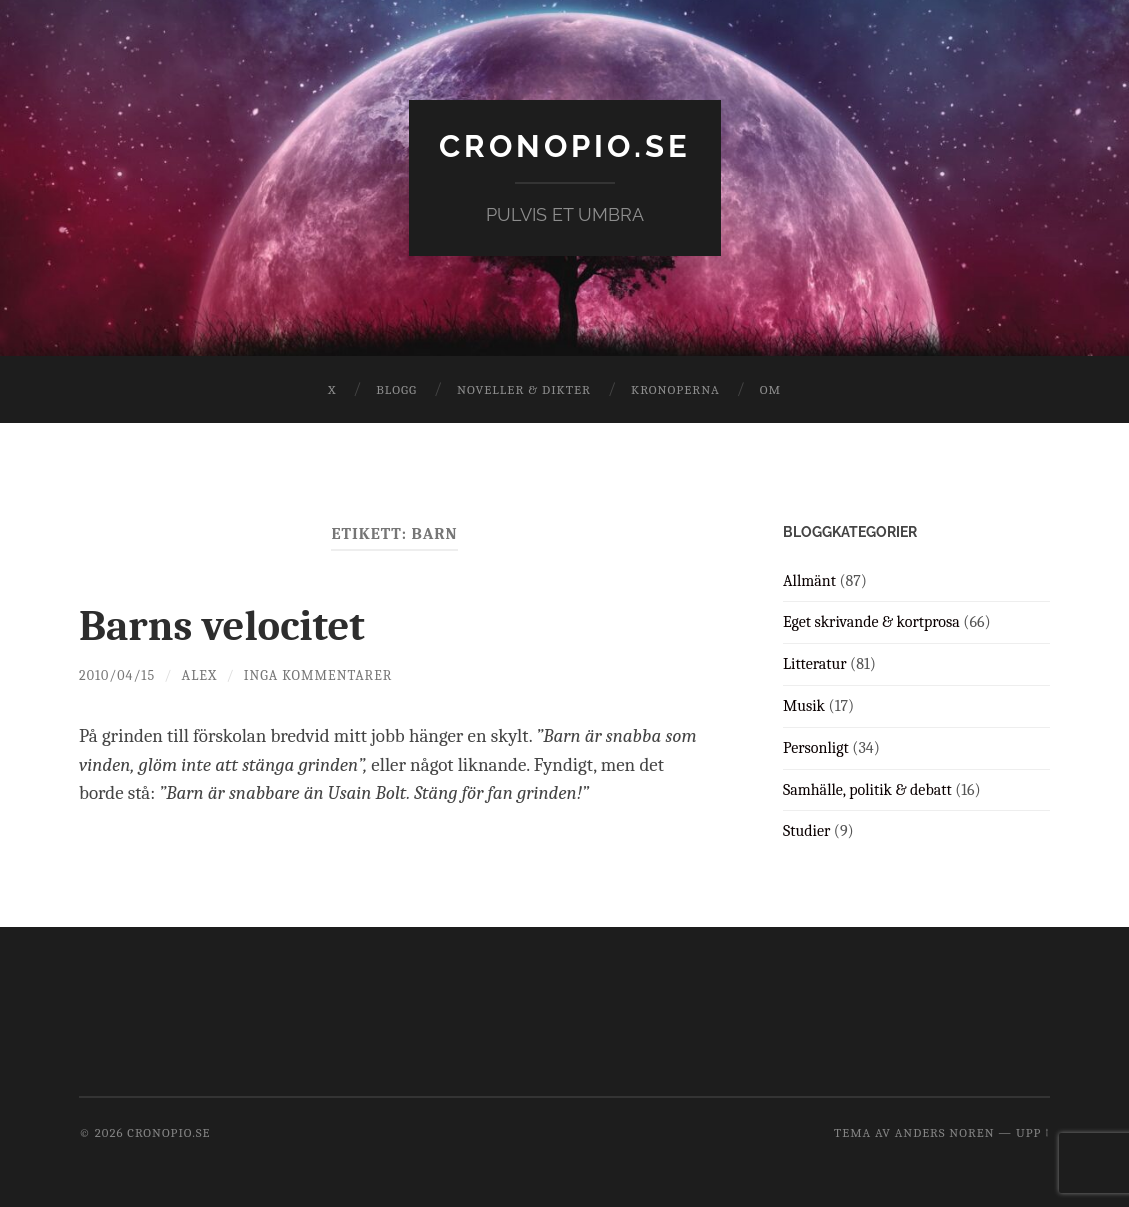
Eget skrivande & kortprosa (871, 622)
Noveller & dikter (524, 389)
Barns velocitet (230, 625)
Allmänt (809, 580)
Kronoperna (675, 389)
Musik (804, 706)
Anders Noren (945, 1132)
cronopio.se (565, 145)
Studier (806, 831)
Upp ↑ (1033, 1132)
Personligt (816, 747)
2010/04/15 (118, 675)
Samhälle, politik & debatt (867, 789)
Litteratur (815, 664)
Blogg (396, 389)
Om (770, 389)
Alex (201, 675)
